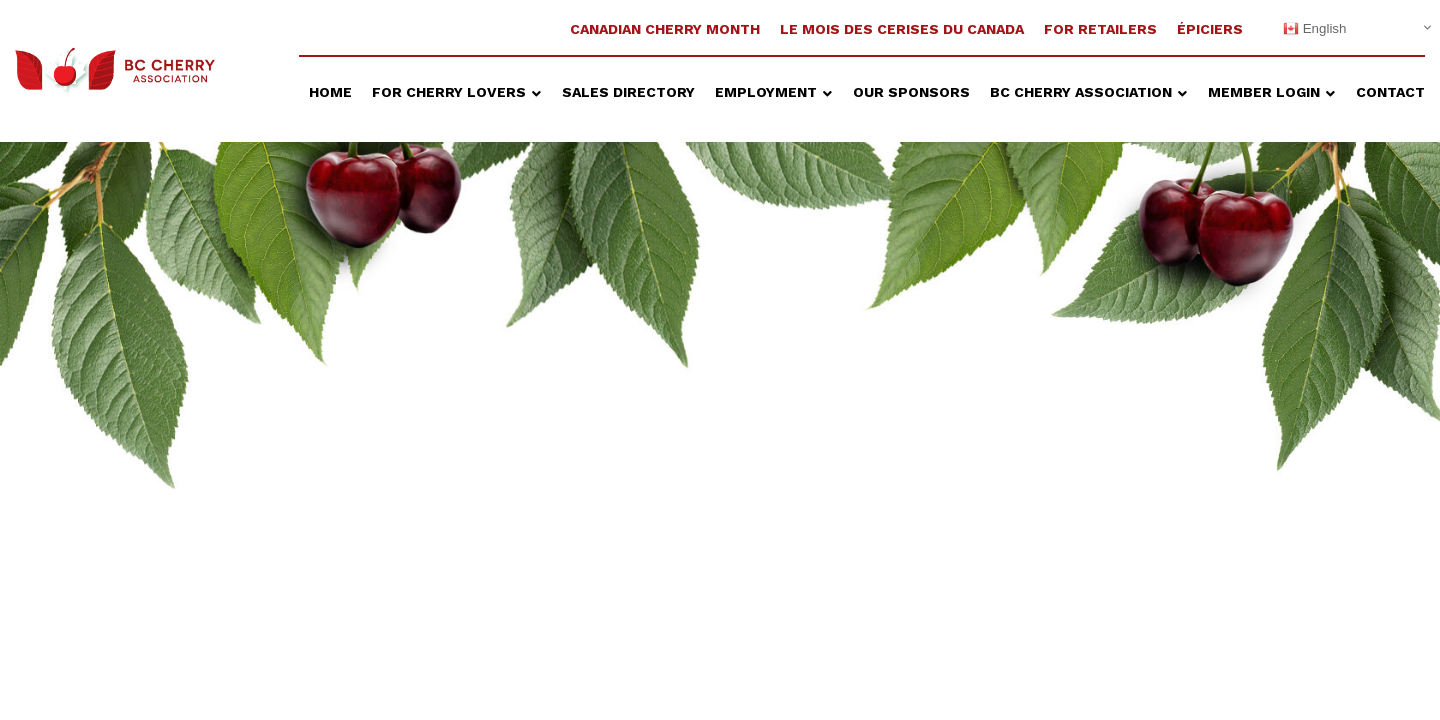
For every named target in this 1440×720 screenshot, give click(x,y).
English (1314, 29)
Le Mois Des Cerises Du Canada (902, 29)
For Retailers (1100, 29)
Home (330, 92)
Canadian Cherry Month (665, 29)
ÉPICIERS (1212, 29)
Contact (1390, 92)
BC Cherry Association (1083, 92)
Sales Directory (628, 92)
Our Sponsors (911, 92)
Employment (768, 92)
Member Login (1266, 92)
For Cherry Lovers (451, 92)
